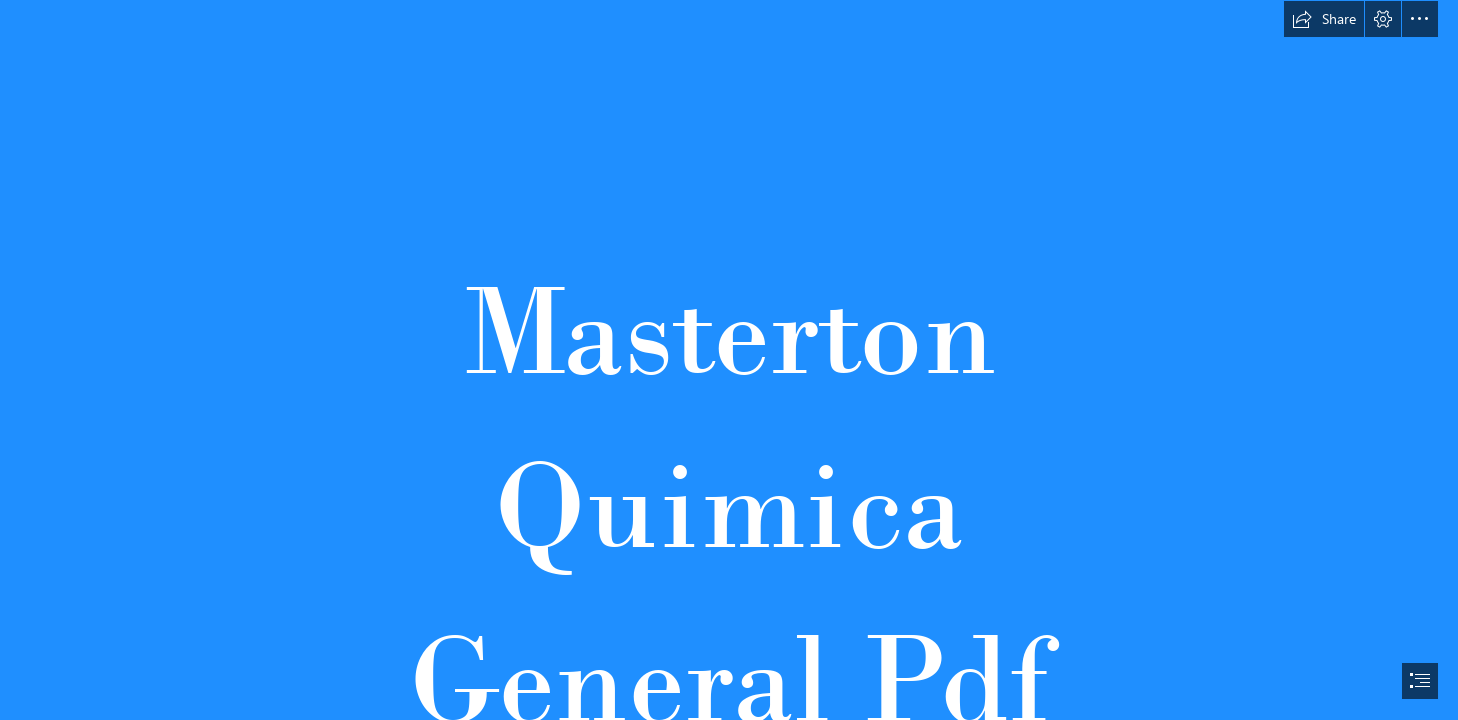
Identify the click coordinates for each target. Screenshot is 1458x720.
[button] (1324, 19)
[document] (729, 360)
